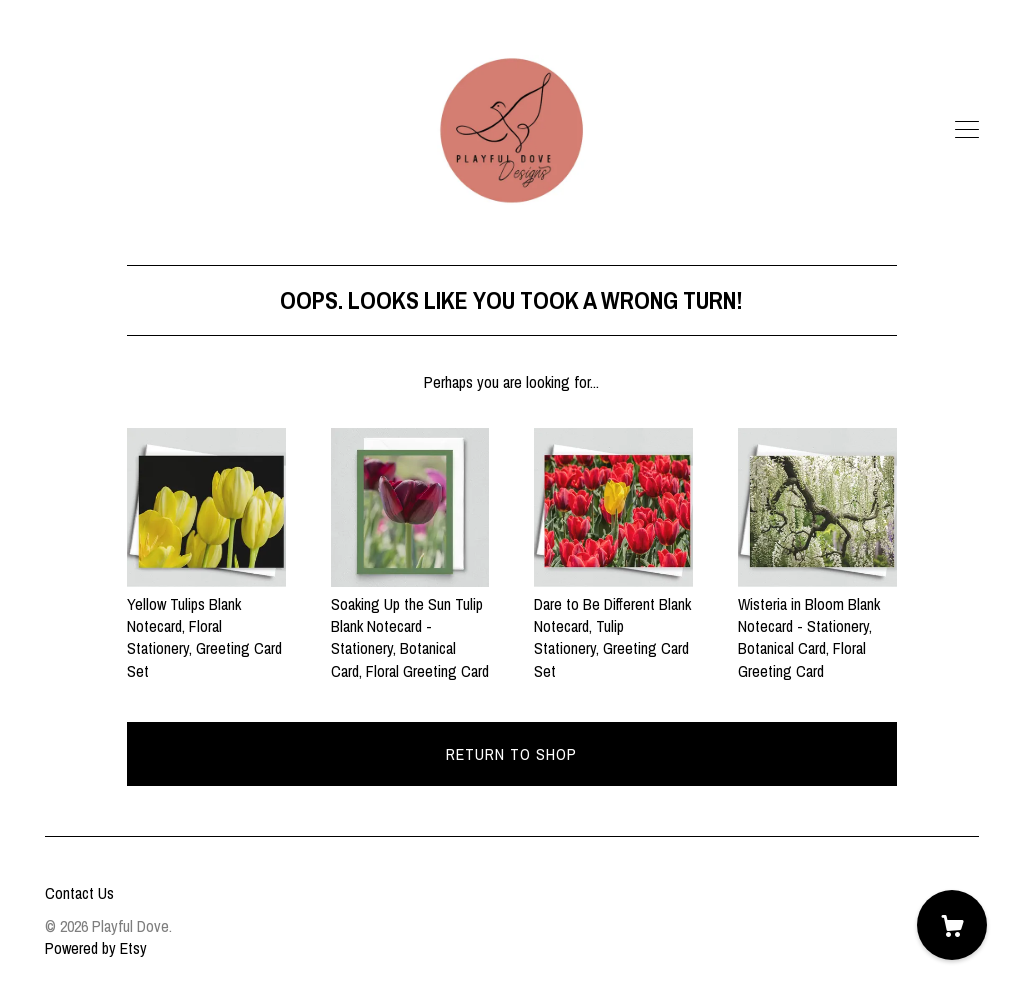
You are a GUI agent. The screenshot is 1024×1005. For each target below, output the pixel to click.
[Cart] (952, 925)
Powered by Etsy (96, 948)
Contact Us (79, 893)
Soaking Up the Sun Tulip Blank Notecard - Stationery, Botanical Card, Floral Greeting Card (410, 626)
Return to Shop (511, 754)
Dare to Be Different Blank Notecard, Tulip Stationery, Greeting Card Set (613, 626)
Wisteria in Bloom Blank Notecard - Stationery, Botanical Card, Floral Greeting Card (817, 626)
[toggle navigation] (967, 130)
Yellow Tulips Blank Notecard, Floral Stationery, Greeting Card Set (206, 626)
